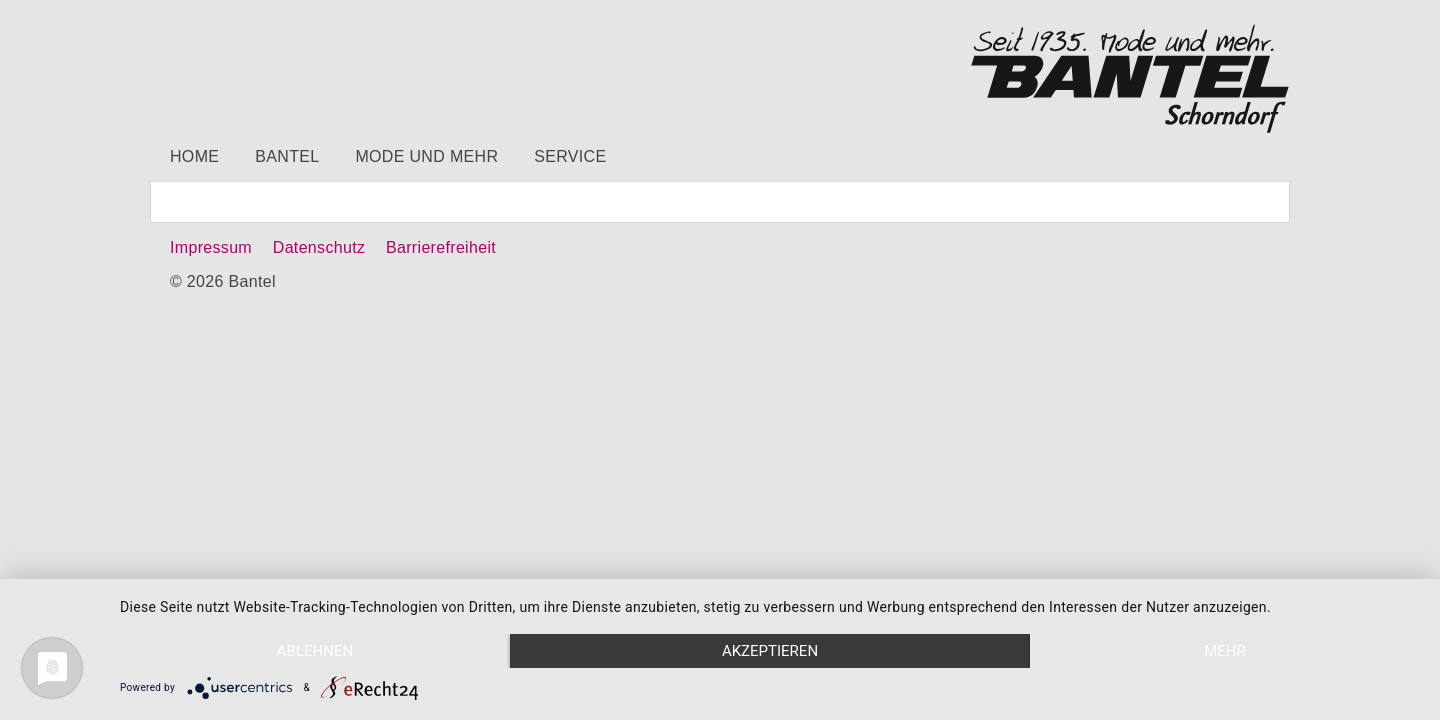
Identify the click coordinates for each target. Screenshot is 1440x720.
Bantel (287, 156)
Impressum (211, 247)
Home (194, 156)
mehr (1225, 651)
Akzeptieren (770, 651)
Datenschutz (319, 247)
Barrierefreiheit (441, 247)
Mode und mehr (426, 156)
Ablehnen (315, 651)
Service (570, 156)
